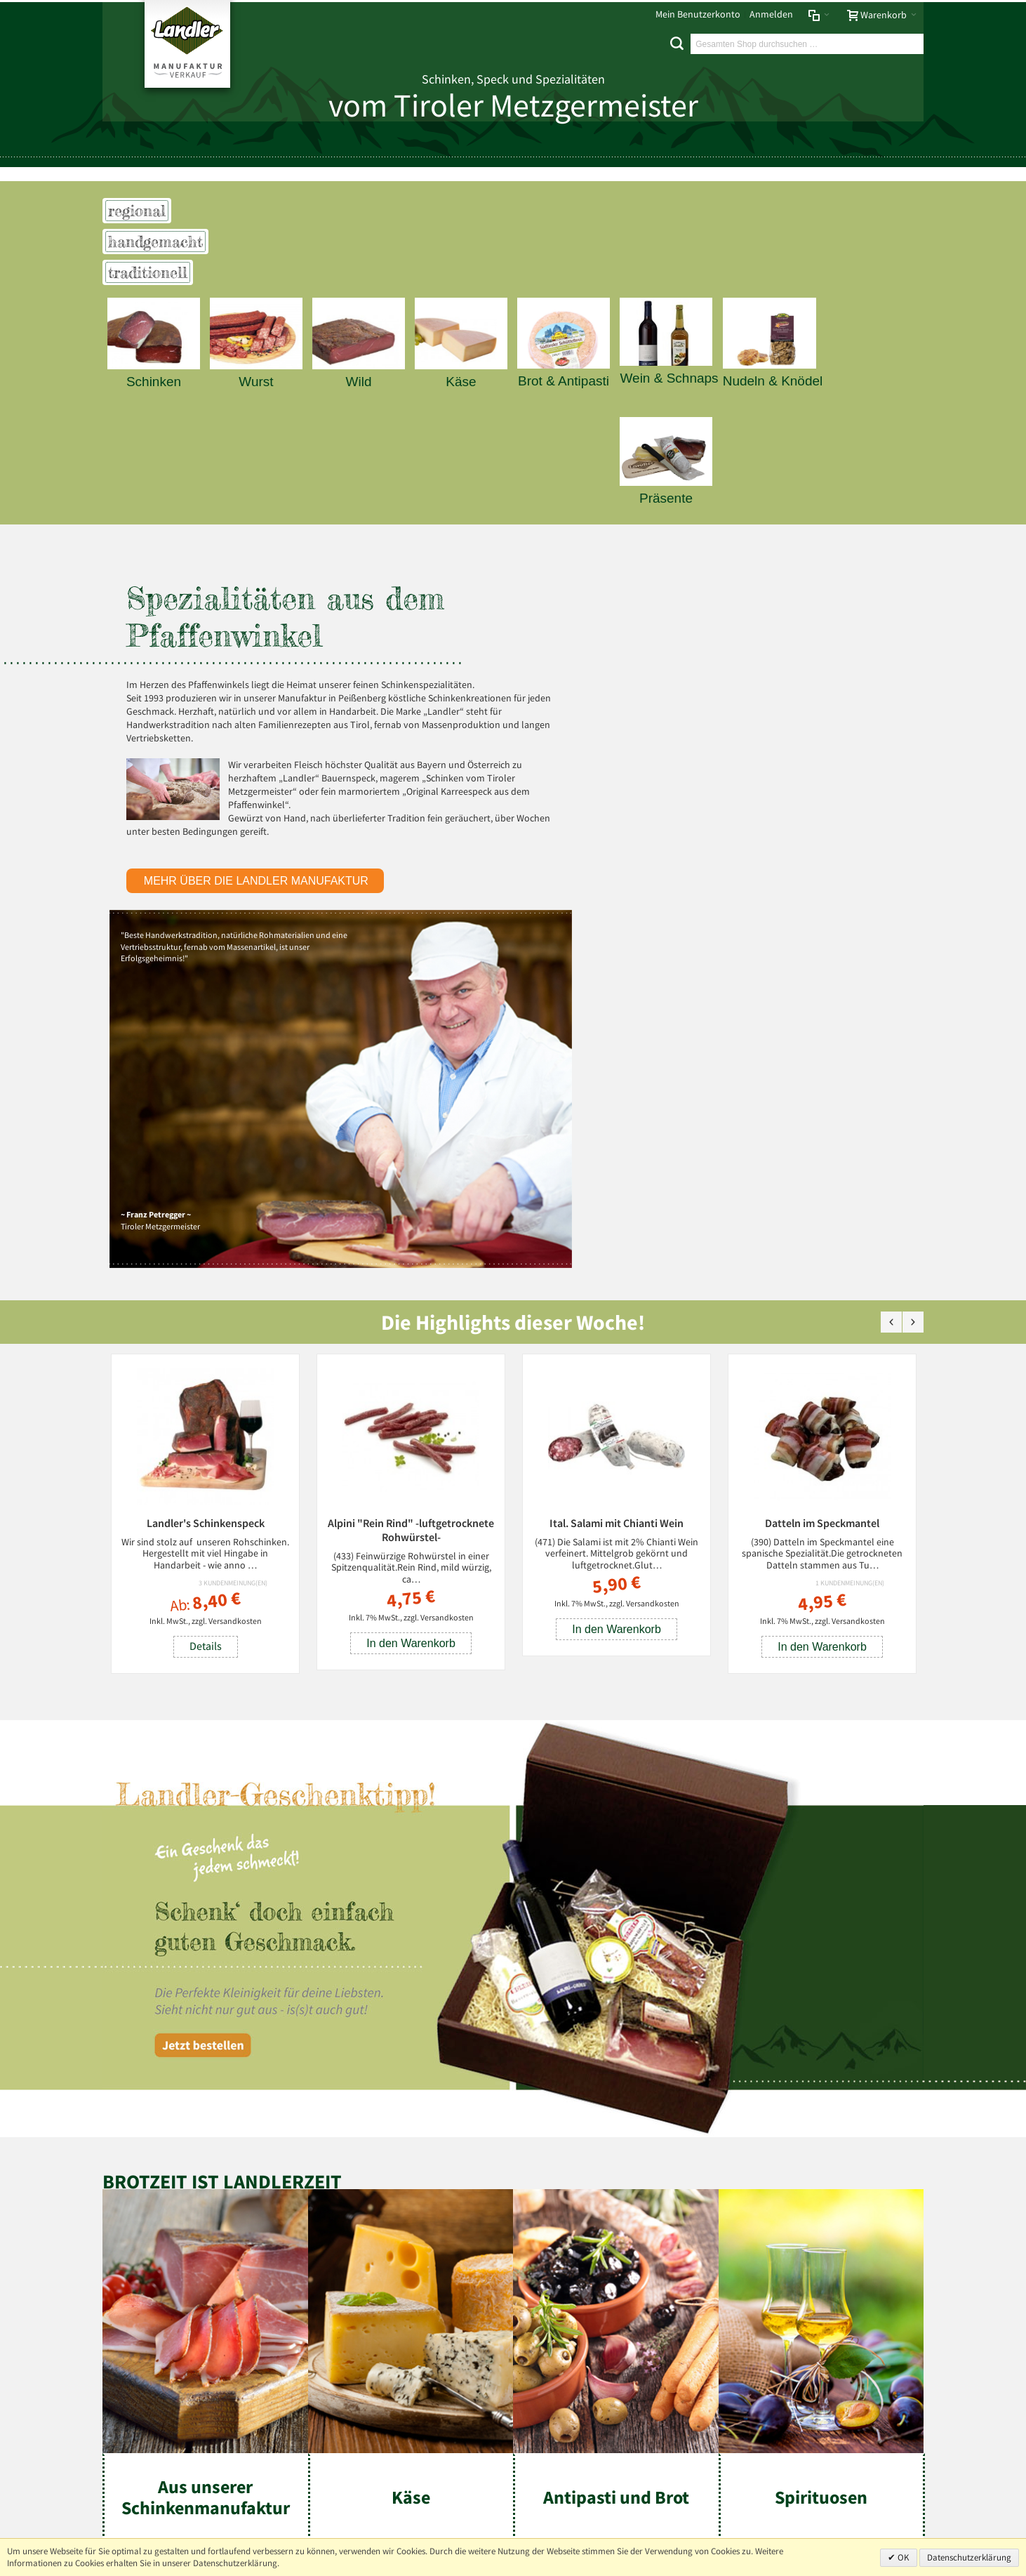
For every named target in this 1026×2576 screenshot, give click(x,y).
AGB (234, 2237)
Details (205, 1302)
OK (902, 2557)
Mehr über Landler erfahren (171, 2383)
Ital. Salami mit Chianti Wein (616, 1178)
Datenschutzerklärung (969, 2557)
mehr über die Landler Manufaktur (257, 894)
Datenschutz (190, 2237)
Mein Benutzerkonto (697, 14)
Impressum (130, 2237)
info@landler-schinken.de (853, 2488)
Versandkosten (235, 1277)
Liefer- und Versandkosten (306, 2237)
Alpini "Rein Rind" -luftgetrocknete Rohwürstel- (411, 1185)
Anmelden (771, 14)
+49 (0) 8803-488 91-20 (858, 2447)
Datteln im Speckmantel (822, 1178)
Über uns (900, 2237)
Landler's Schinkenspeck (206, 1178)
